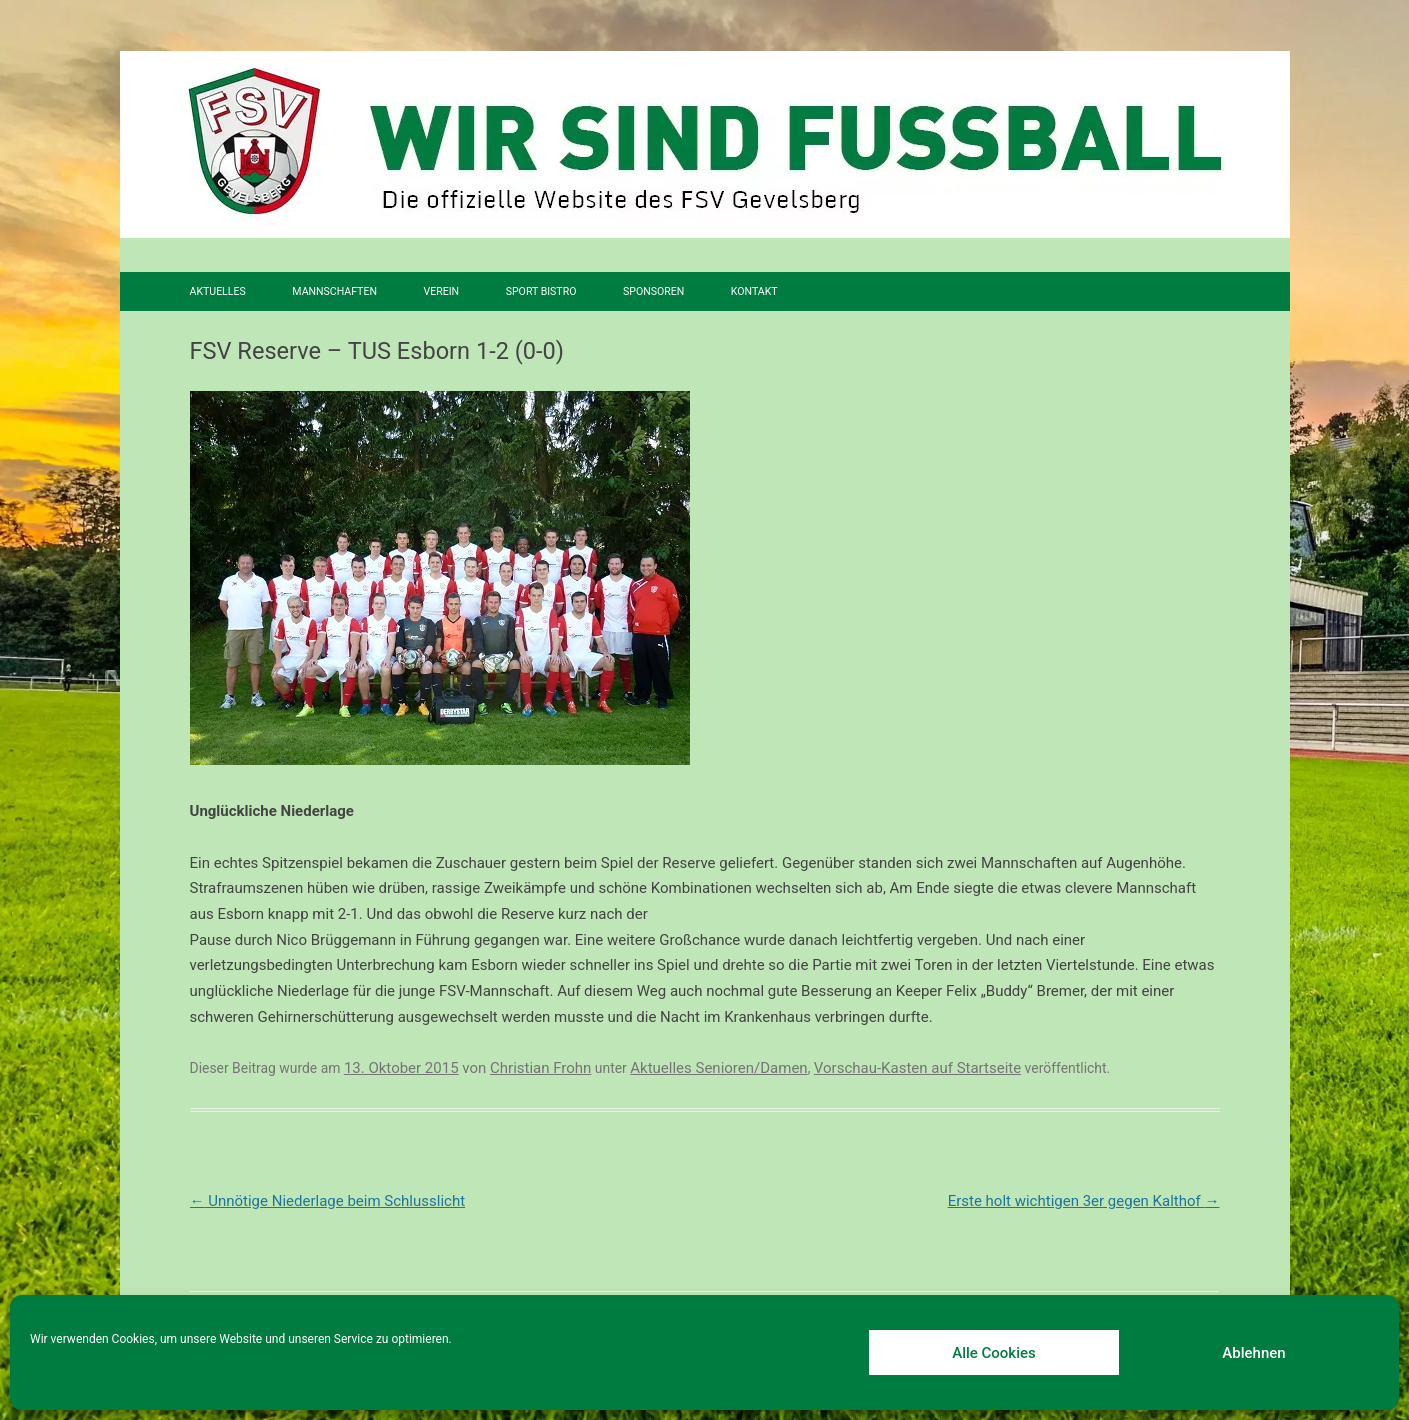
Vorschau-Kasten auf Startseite (917, 1068)
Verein (442, 291)
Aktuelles (218, 291)
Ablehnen (1253, 1353)
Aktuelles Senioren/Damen (718, 1068)
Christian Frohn (540, 1068)
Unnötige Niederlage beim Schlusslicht (328, 1201)
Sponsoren (653, 291)
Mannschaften (334, 291)
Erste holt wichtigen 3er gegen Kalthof (1084, 1201)
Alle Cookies (994, 1353)
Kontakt (754, 291)
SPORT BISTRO (541, 291)
